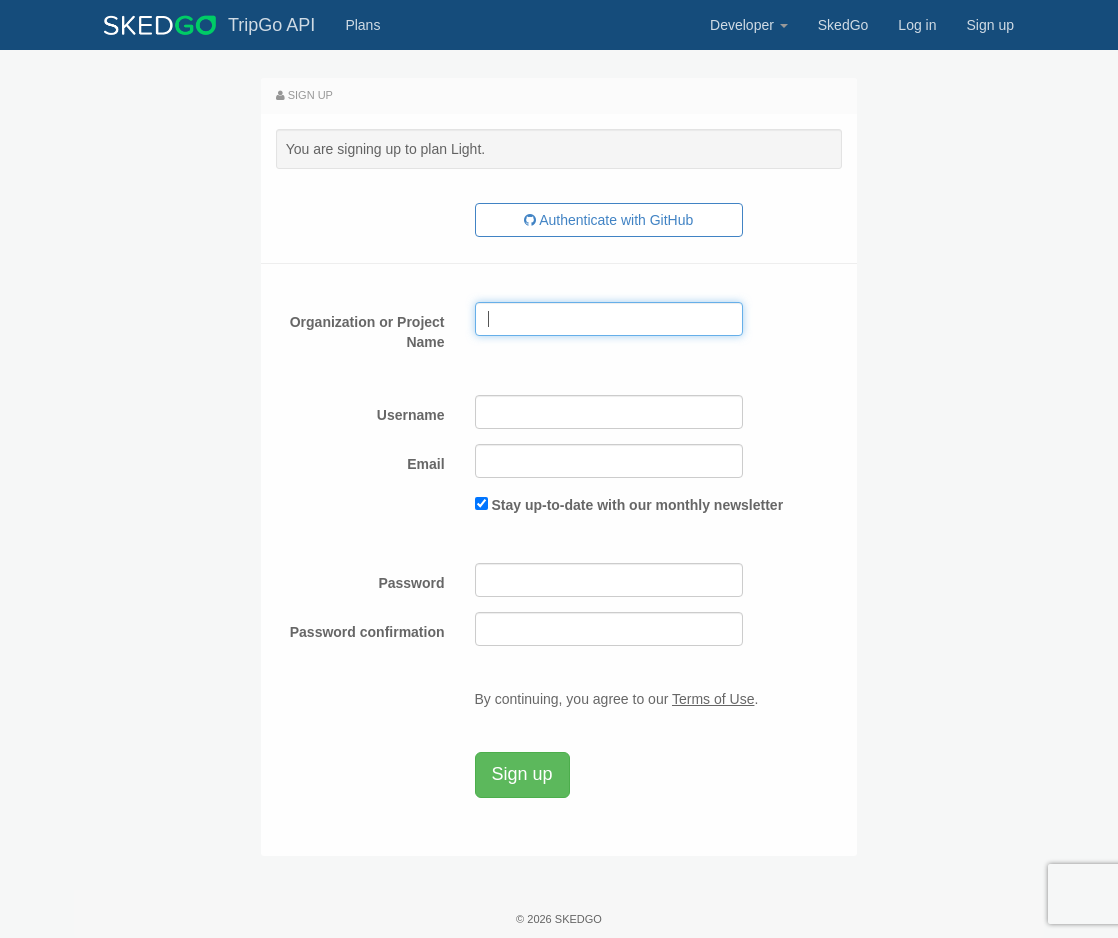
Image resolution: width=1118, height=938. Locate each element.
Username (411, 415)
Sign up (990, 25)
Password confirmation (367, 632)
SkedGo (843, 25)
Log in (917, 25)
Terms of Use (713, 699)
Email (425, 464)
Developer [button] (749, 25)
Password (411, 583)
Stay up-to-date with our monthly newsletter (637, 505)
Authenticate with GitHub (608, 220)
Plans (362, 25)
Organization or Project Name (367, 332)
